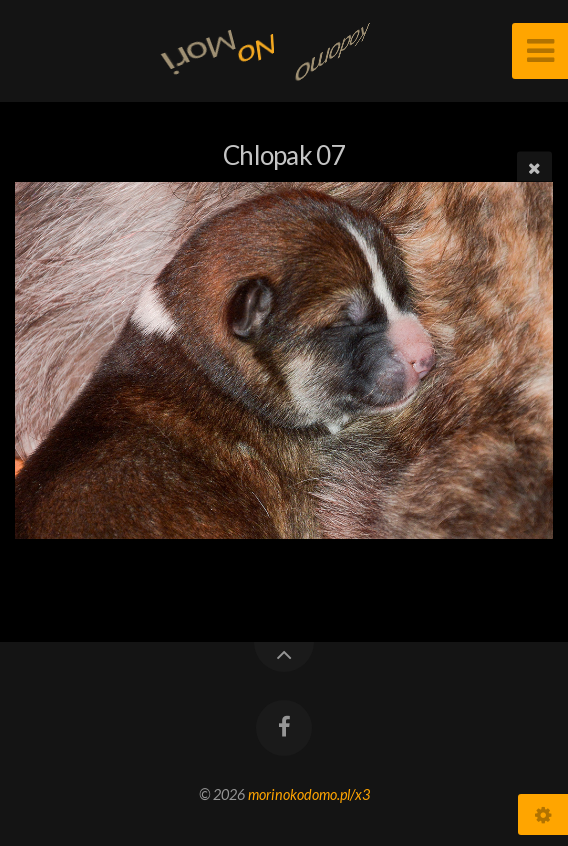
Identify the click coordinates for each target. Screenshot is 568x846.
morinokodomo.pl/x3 (309, 794)
